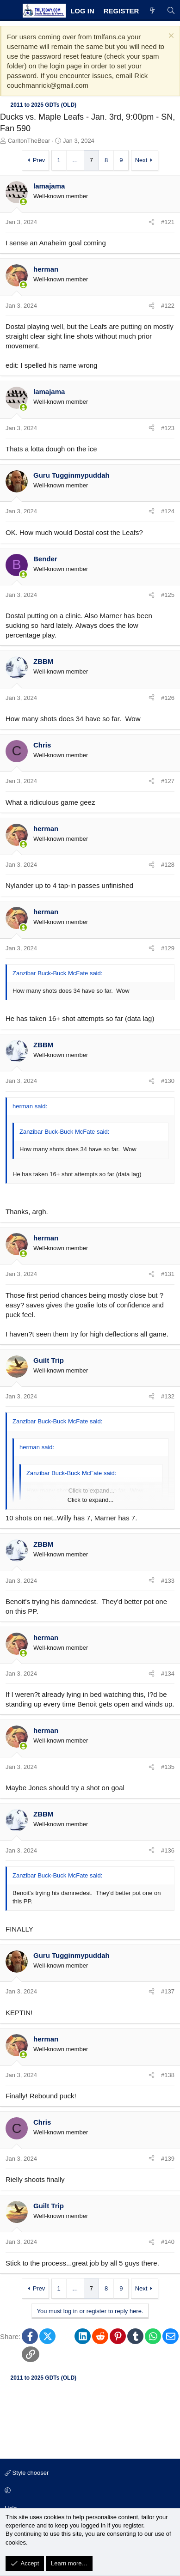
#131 (167, 1273)
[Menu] (10, 10)
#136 (167, 1850)
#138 (167, 2075)
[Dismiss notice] (170, 37)
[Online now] (23, 201)
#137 (167, 1991)
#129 (167, 948)
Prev (39, 160)
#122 (167, 305)
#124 (167, 511)
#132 (167, 1396)
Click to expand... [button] (91, 1499)
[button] (89, 2491)
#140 (167, 2241)
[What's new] (152, 10)
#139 (167, 2158)
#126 (167, 697)
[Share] (151, 222)
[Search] (171, 10)
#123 (167, 428)
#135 (167, 1766)
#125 (167, 594)
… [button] (75, 160)
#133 (167, 1580)
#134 (167, 1673)
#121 (167, 222)
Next (141, 160)
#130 (167, 1080)
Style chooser (27, 2472)
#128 (167, 864)
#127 (167, 781)
